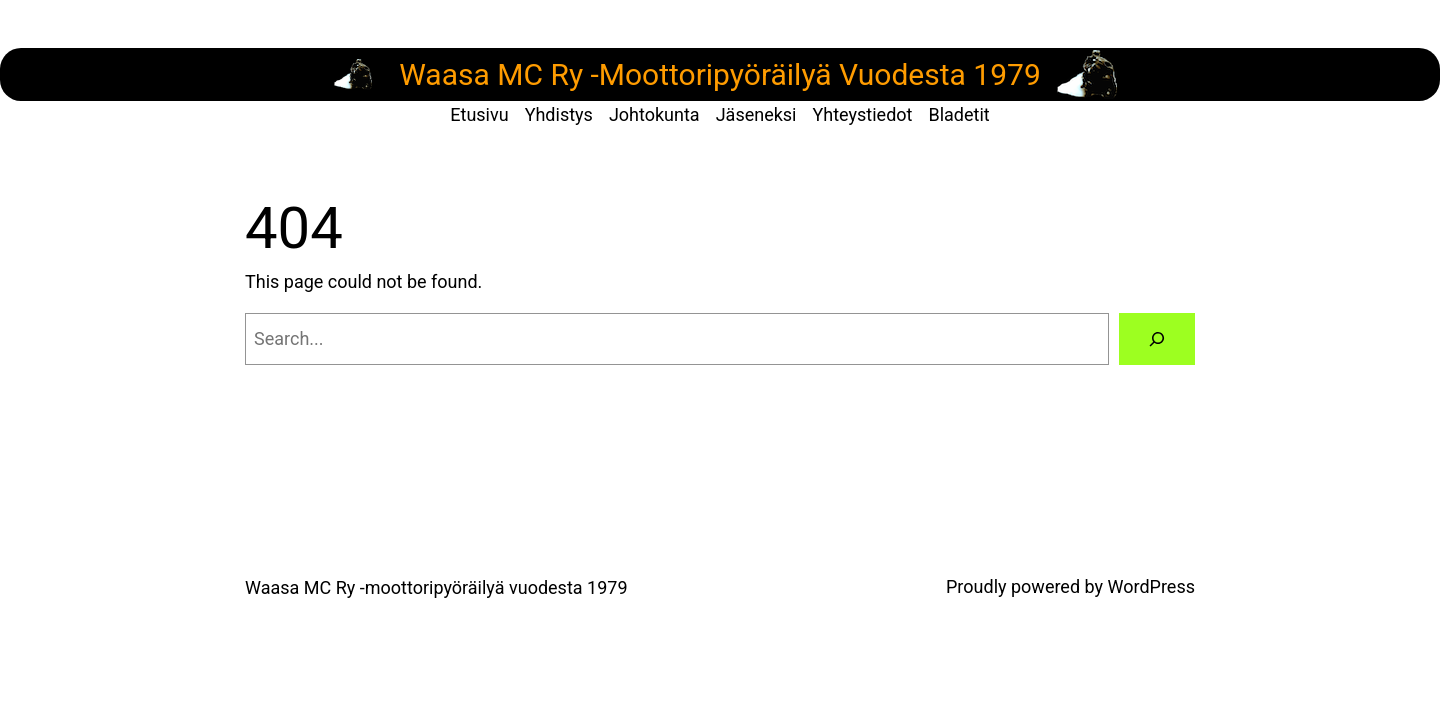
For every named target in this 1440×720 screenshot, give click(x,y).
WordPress (1151, 586)
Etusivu (479, 114)
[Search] (1157, 339)
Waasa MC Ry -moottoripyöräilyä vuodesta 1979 (436, 587)
